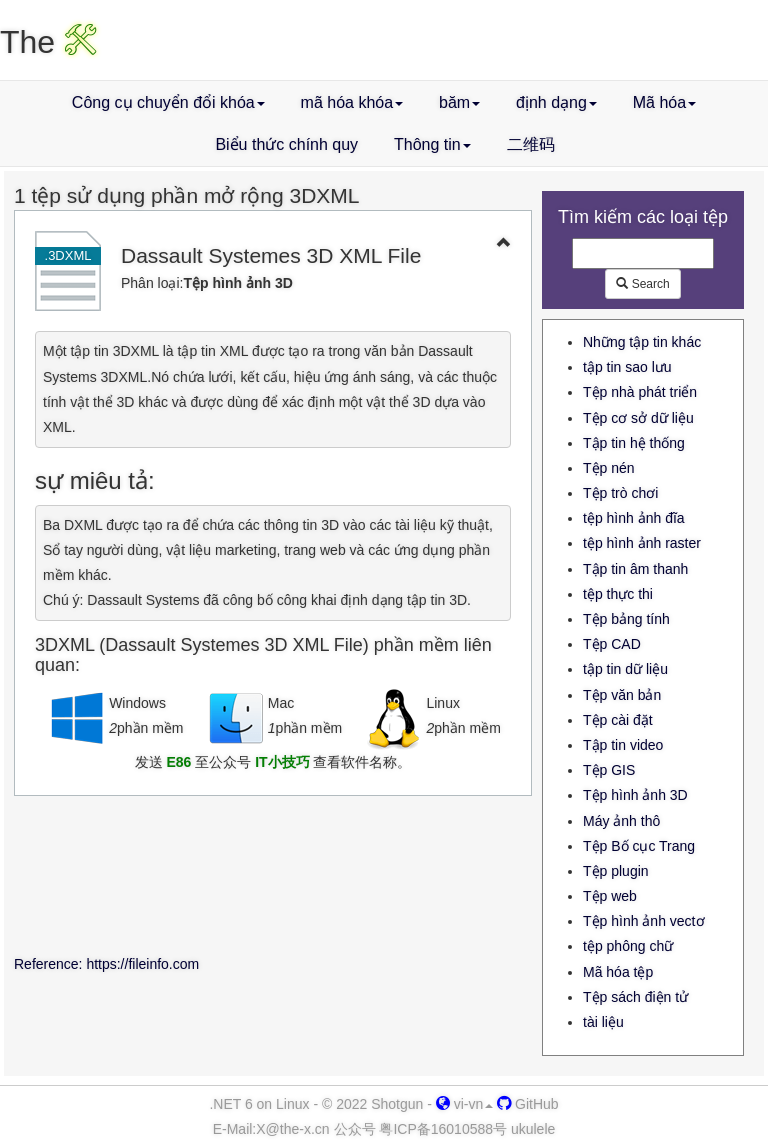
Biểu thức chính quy (286, 144)
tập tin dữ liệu (625, 669)
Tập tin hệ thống (634, 443)
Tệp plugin (616, 871)
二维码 (531, 144)
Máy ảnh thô (621, 821)
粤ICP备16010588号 (443, 1129)
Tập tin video (623, 745)
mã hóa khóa (352, 102)
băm (459, 102)
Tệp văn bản (622, 695)
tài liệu (603, 1022)
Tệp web (610, 896)
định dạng (556, 102)
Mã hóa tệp (618, 972)
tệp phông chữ (628, 946)
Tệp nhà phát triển (640, 392)
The (48, 42)
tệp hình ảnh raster (642, 543)
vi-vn (464, 1104)
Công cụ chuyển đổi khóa (168, 102)
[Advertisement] (273, 879)
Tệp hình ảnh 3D (635, 795)
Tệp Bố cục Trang (639, 846)
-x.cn (292, 1129)
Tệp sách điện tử (635, 997)
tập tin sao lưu (627, 367)
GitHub (527, 1104)
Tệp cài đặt (618, 720)
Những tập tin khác (642, 342)
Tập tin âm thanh (635, 569)
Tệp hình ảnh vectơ (644, 921)
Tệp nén (609, 468)
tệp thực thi (618, 594)
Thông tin (432, 144)
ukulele (533, 1129)
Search (642, 284)
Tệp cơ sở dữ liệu (638, 418)
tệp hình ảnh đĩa (634, 518)
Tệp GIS (609, 770)
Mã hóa (664, 102)
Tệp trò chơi (620, 493)
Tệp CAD (612, 644)
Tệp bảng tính (626, 619)
